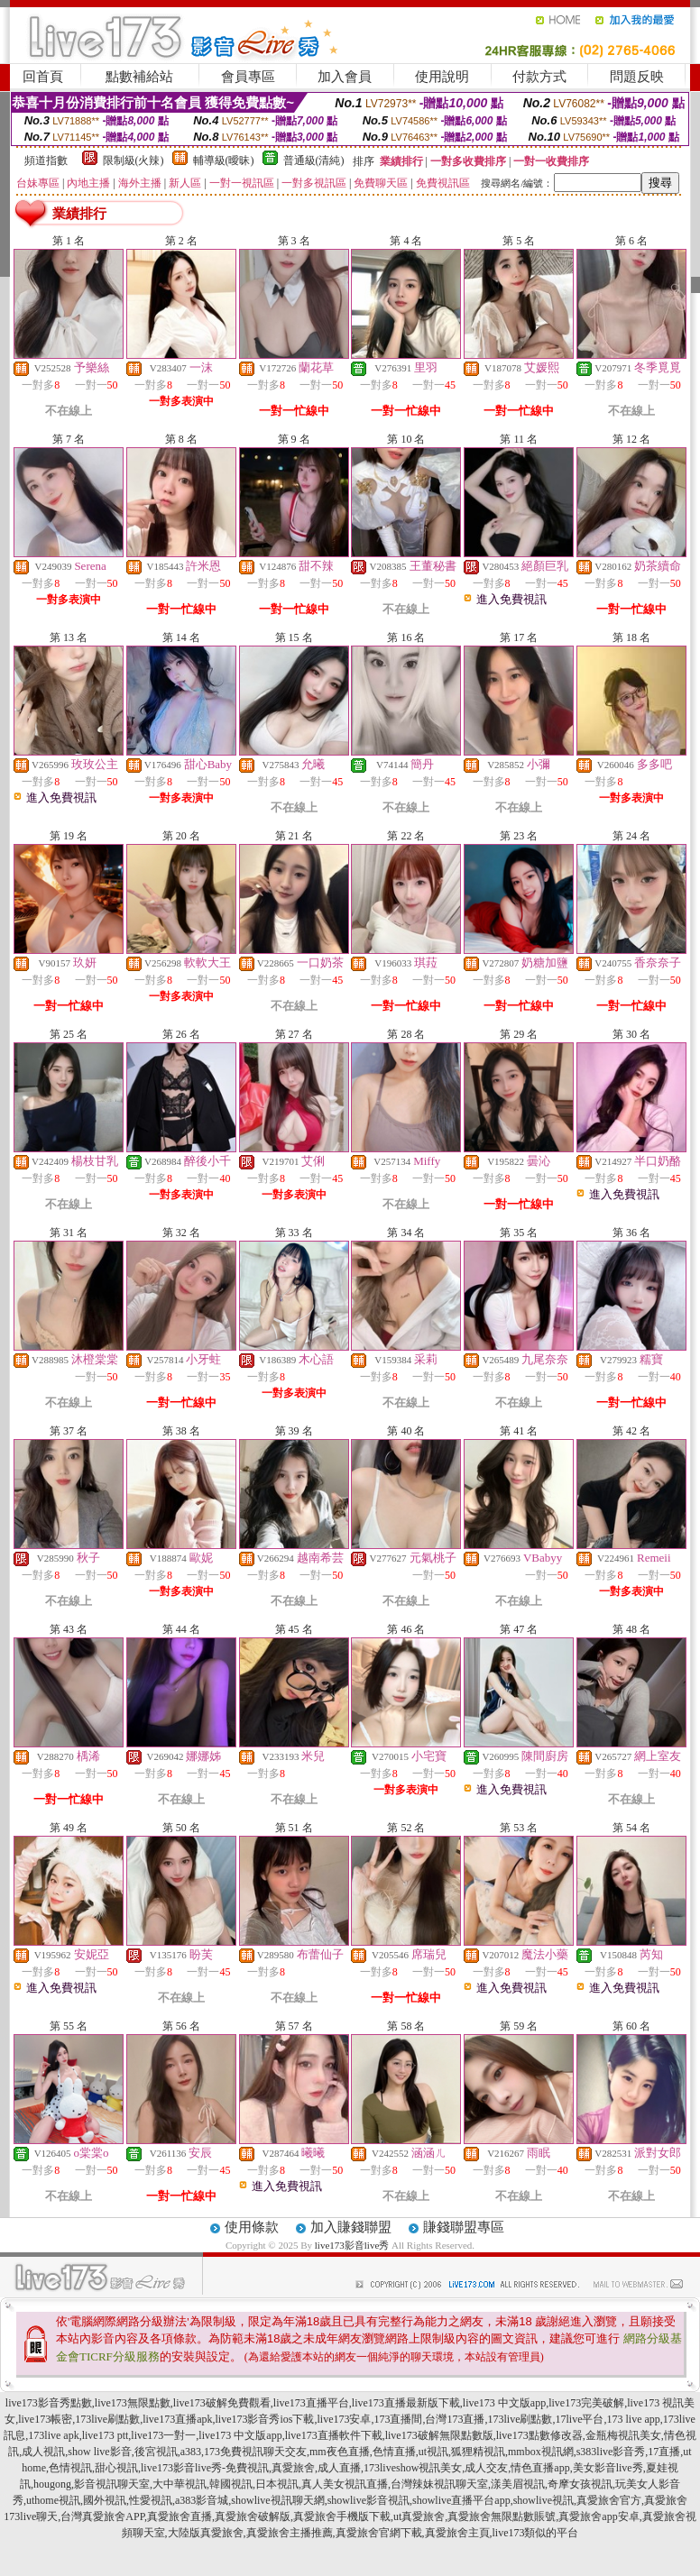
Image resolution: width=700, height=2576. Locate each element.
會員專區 (248, 76)
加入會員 (345, 76)
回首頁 (43, 76)
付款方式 (539, 76)
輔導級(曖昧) (223, 160)
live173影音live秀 (352, 2245)
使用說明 (442, 76)
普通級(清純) (314, 160)
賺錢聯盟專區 (463, 2227)
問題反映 (637, 76)
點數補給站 (139, 76)
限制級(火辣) (133, 160)
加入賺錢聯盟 (350, 2227)
